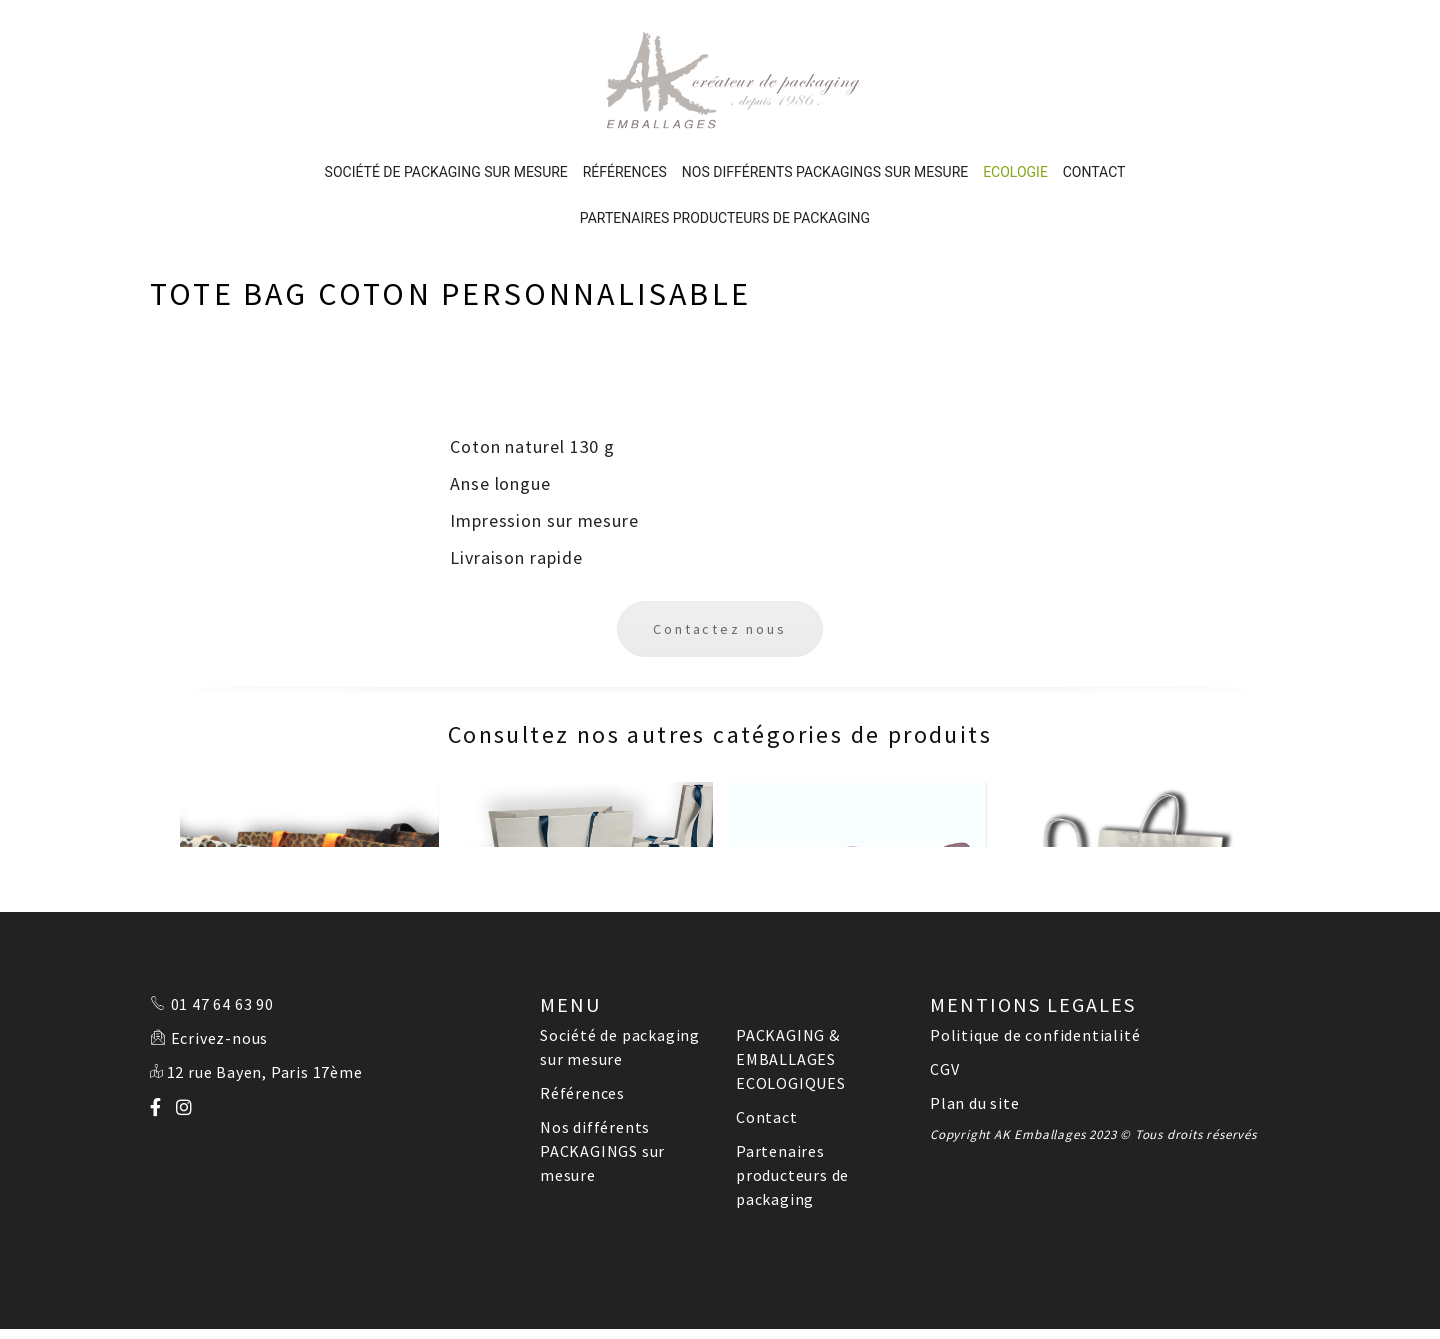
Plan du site (975, 1016)
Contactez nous (719, 542)
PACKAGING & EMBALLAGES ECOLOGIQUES (791, 972)
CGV (944, 982)
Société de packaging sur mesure (446, 85)
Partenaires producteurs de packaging (725, 131)
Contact (1094, 85)
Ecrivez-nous (220, 951)
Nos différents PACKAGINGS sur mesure (825, 85)
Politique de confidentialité (1035, 948)
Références (625, 85)
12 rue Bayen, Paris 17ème (265, 985)
